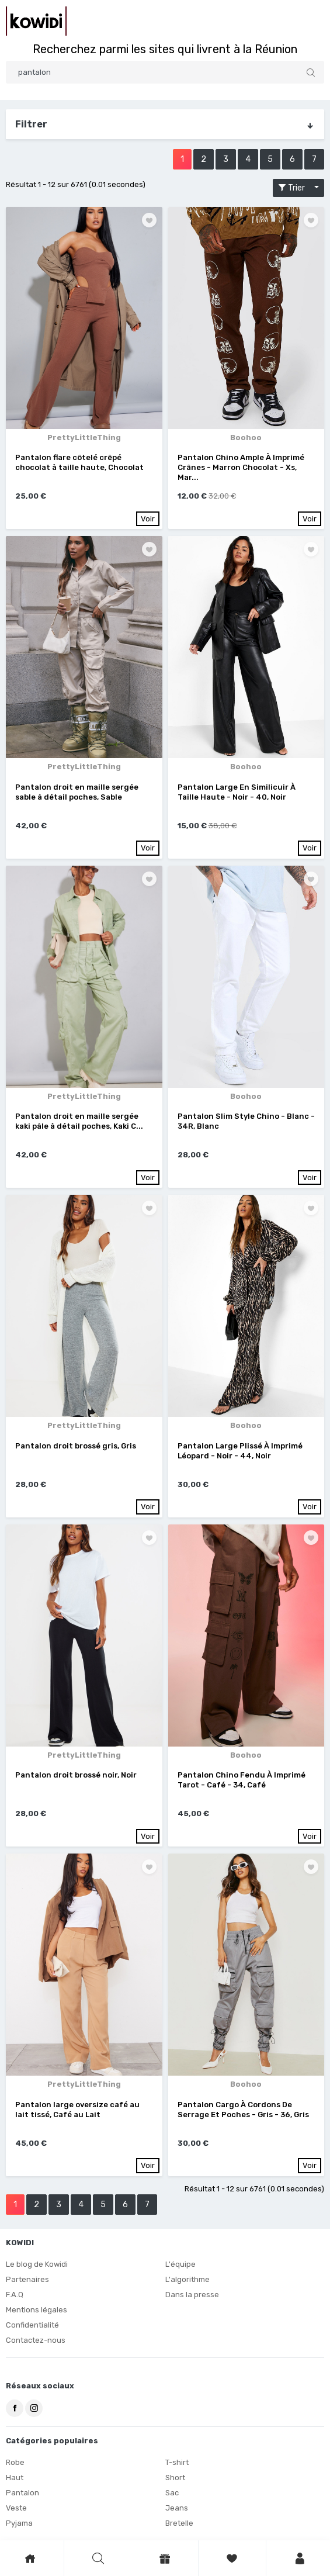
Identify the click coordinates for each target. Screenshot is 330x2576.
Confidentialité (32, 2325)
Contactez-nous (35, 2340)
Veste (16, 2508)
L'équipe (180, 2264)
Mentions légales (36, 2309)
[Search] (165, 72)
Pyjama (19, 2523)
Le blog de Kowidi (37, 2264)
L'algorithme (187, 2279)
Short (175, 2477)
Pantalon (22, 2492)
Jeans (176, 2508)
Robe (15, 2462)
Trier (295, 188)
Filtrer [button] (165, 124)
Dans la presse (192, 2294)
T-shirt (177, 2462)
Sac (172, 2492)
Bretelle (179, 2523)
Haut (14, 2477)
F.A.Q (14, 2294)
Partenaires (27, 2279)
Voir (148, 518)
